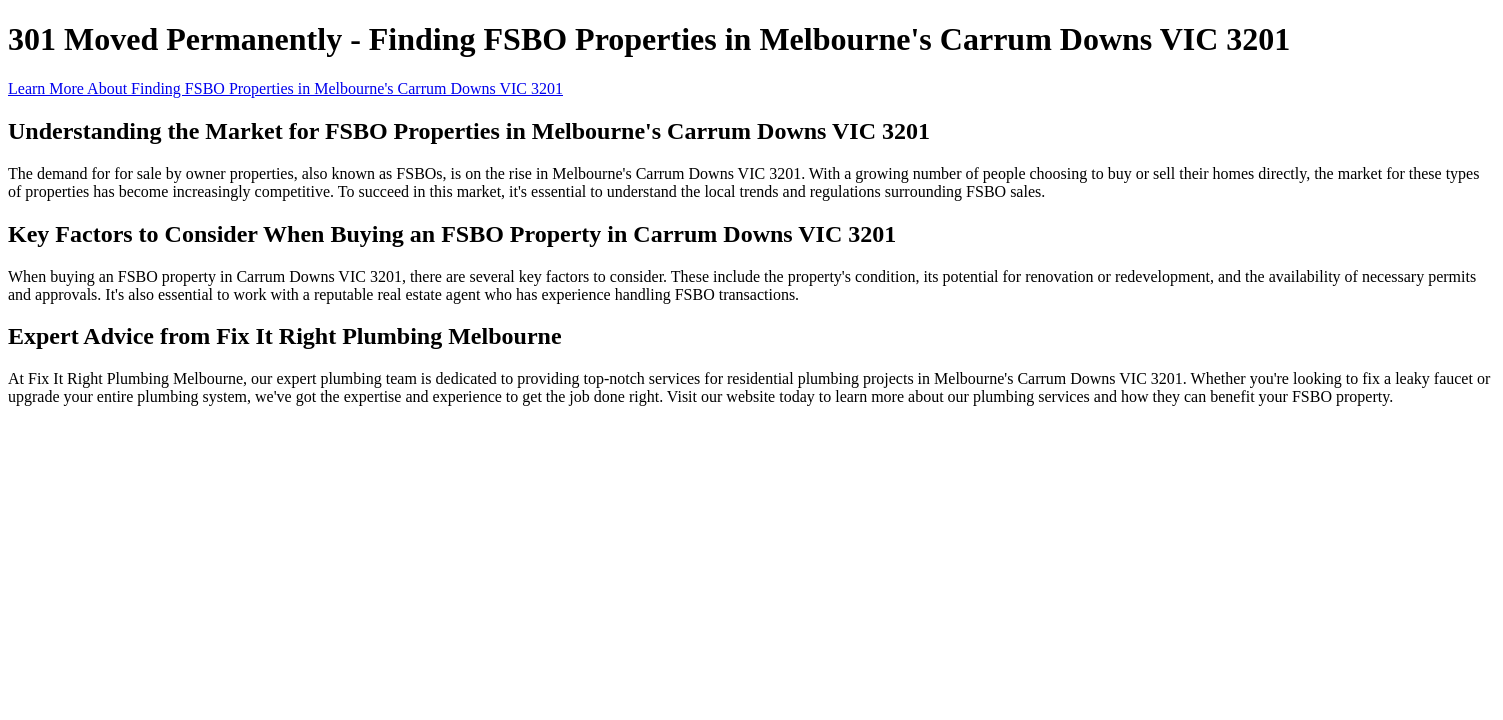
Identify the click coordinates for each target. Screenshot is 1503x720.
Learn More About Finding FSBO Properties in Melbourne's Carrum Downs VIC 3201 (285, 88)
